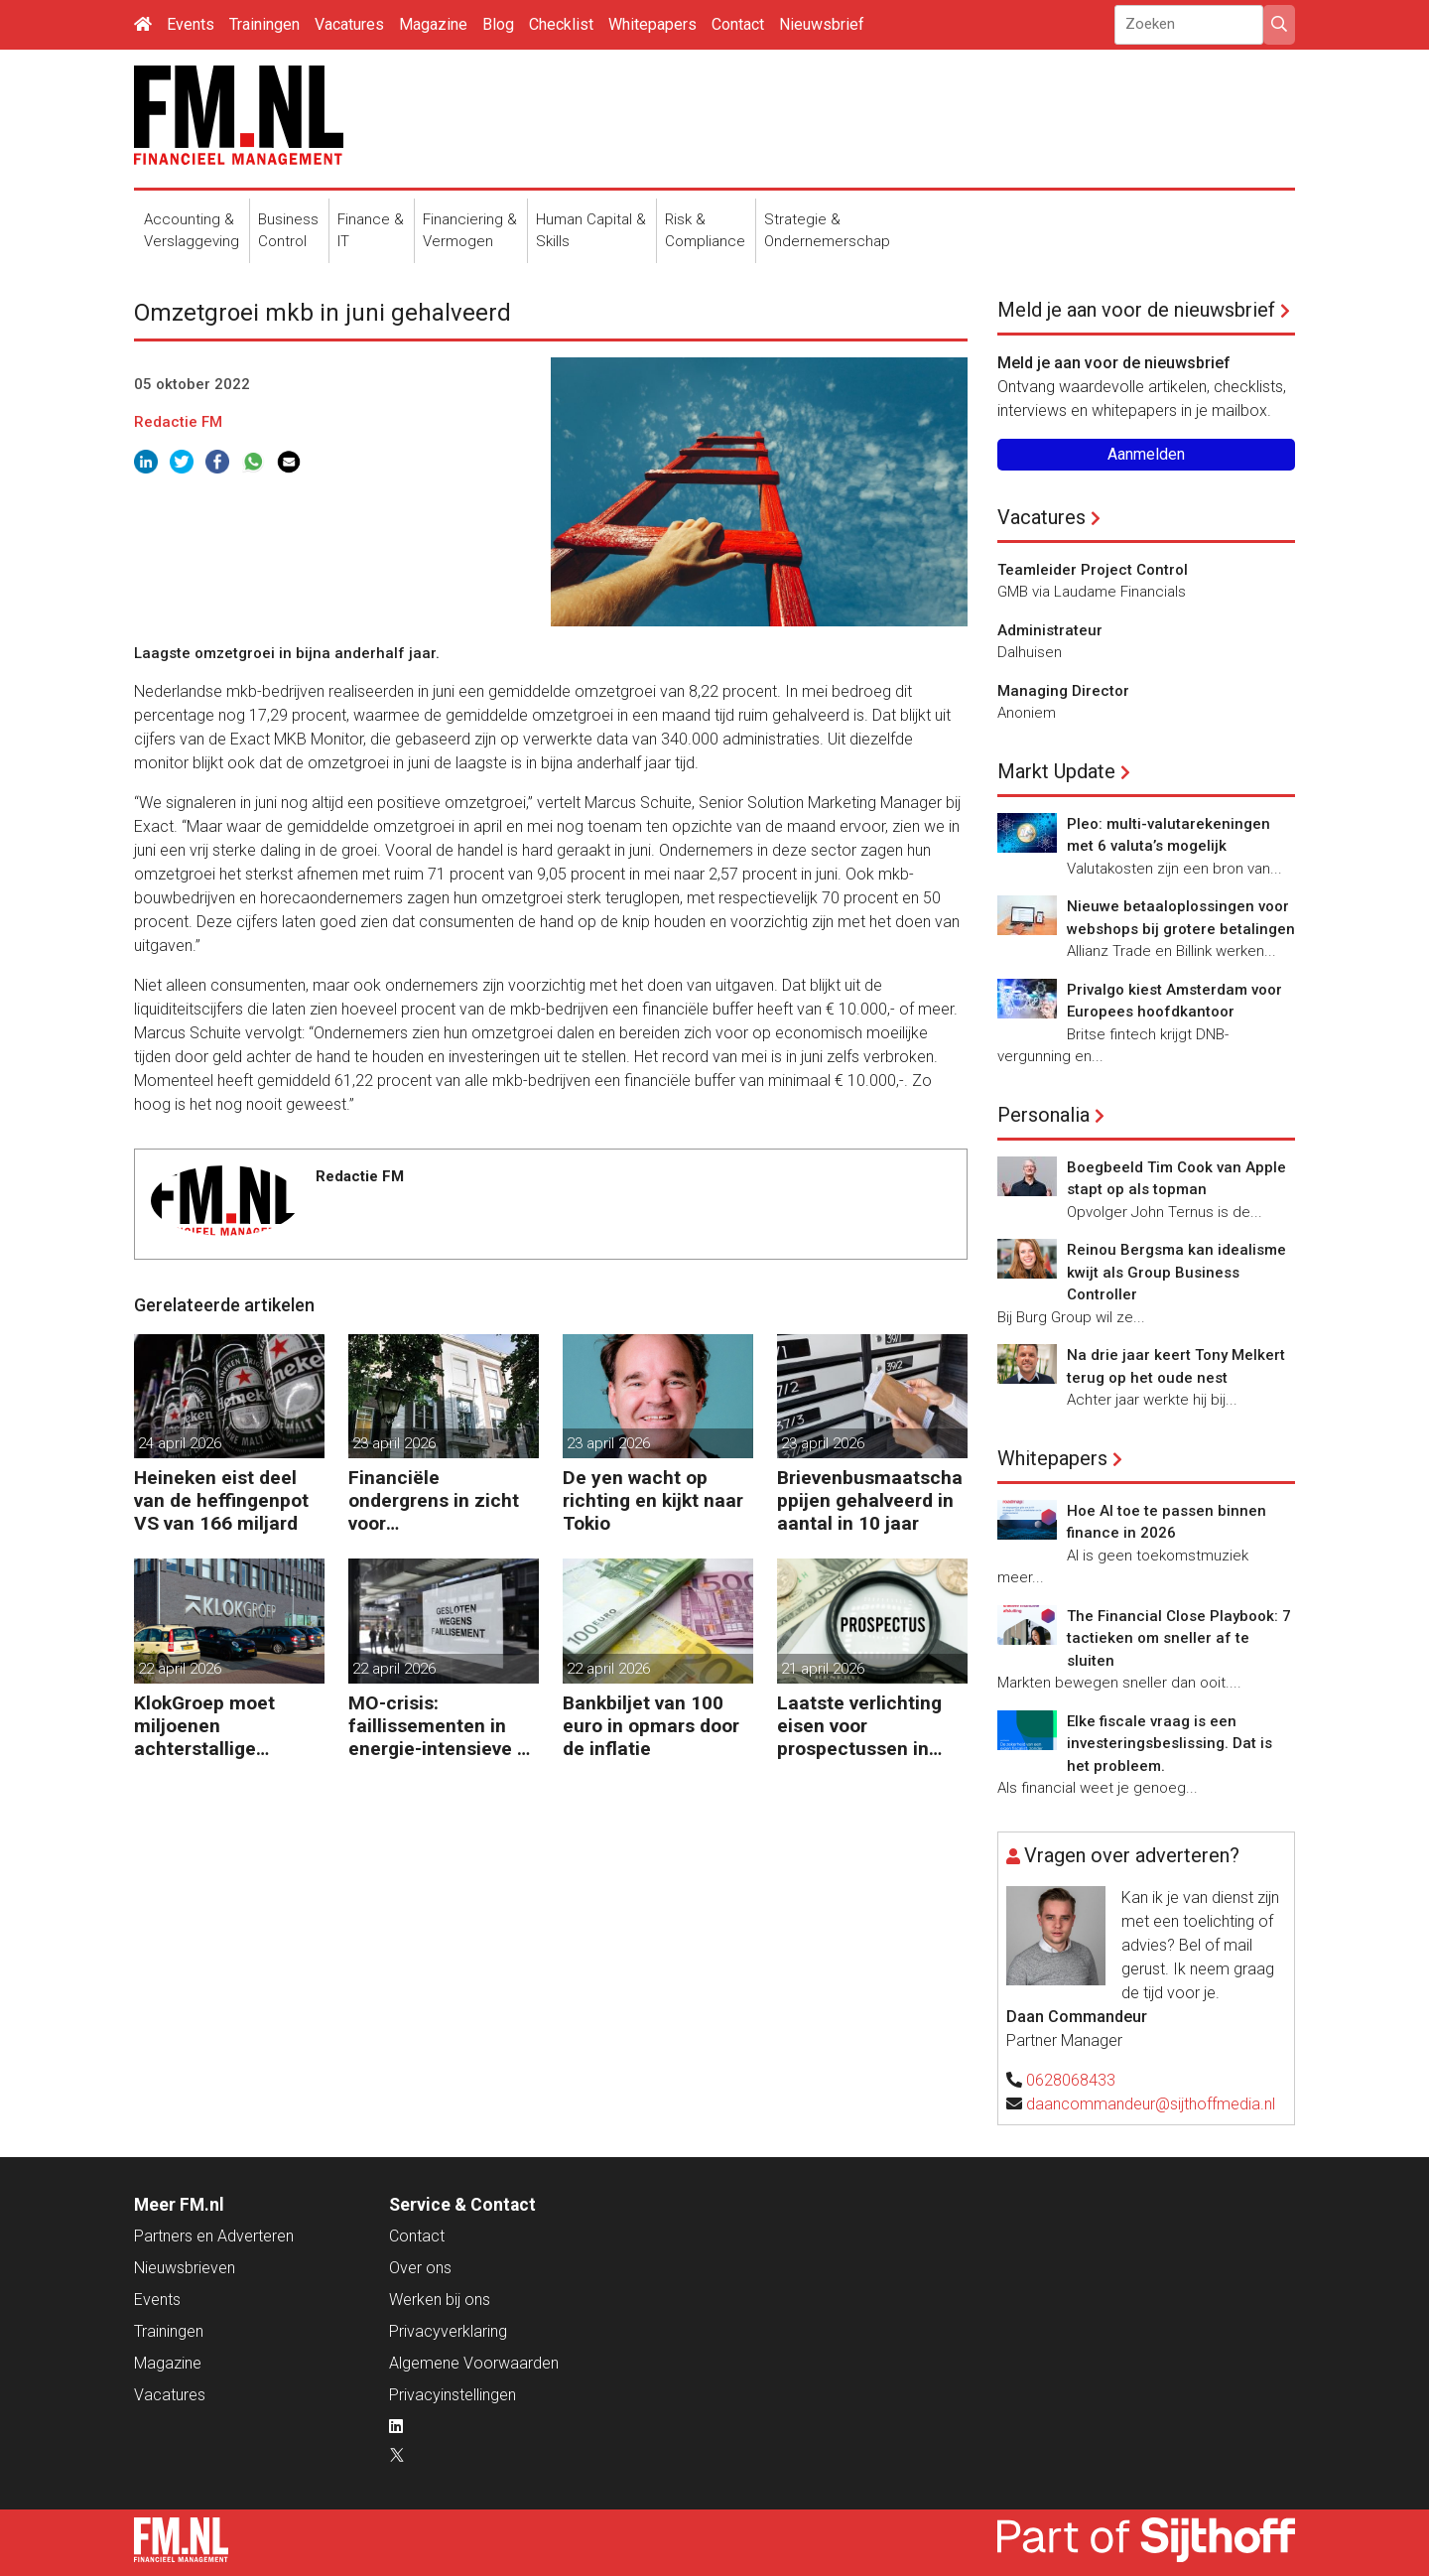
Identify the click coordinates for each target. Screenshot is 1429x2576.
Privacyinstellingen (452, 2394)
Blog (498, 24)
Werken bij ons (439, 2299)
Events (190, 24)
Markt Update (1056, 771)
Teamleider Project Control (1092, 570)
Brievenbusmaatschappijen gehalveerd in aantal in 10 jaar (870, 1500)
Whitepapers (652, 24)
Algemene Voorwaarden (474, 2363)
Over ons (420, 2267)
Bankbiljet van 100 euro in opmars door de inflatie (651, 1726)
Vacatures (349, 24)
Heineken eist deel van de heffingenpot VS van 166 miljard (221, 1500)
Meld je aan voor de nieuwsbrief (1136, 310)
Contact (738, 24)
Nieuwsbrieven (184, 2267)
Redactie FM (178, 422)
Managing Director (1063, 691)
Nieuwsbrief (821, 24)
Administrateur (1050, 630)
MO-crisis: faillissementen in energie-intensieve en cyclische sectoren (443, 1726)
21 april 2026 (822, 1669)
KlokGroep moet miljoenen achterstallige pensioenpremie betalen (205, 1726)
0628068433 (1070, 2080)
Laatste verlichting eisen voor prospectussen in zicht (859, 1726)
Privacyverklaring (448, 2331)
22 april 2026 (179, 1669)
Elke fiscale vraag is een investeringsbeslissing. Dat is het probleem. (1169, 1743)
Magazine (433, 24)
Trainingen (264, 24)
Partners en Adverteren (214, 2236)
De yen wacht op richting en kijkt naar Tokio (653, 1500)
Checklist (561, 24)
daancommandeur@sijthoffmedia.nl (1150, 2104)
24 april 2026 (179, 1443)
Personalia (1043, 1115)
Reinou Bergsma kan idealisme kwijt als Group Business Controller (1176, 1272)
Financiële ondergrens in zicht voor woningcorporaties (433, 1500)
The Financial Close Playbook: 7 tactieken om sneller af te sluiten (1179, 1638)
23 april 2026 (394, 1443)
